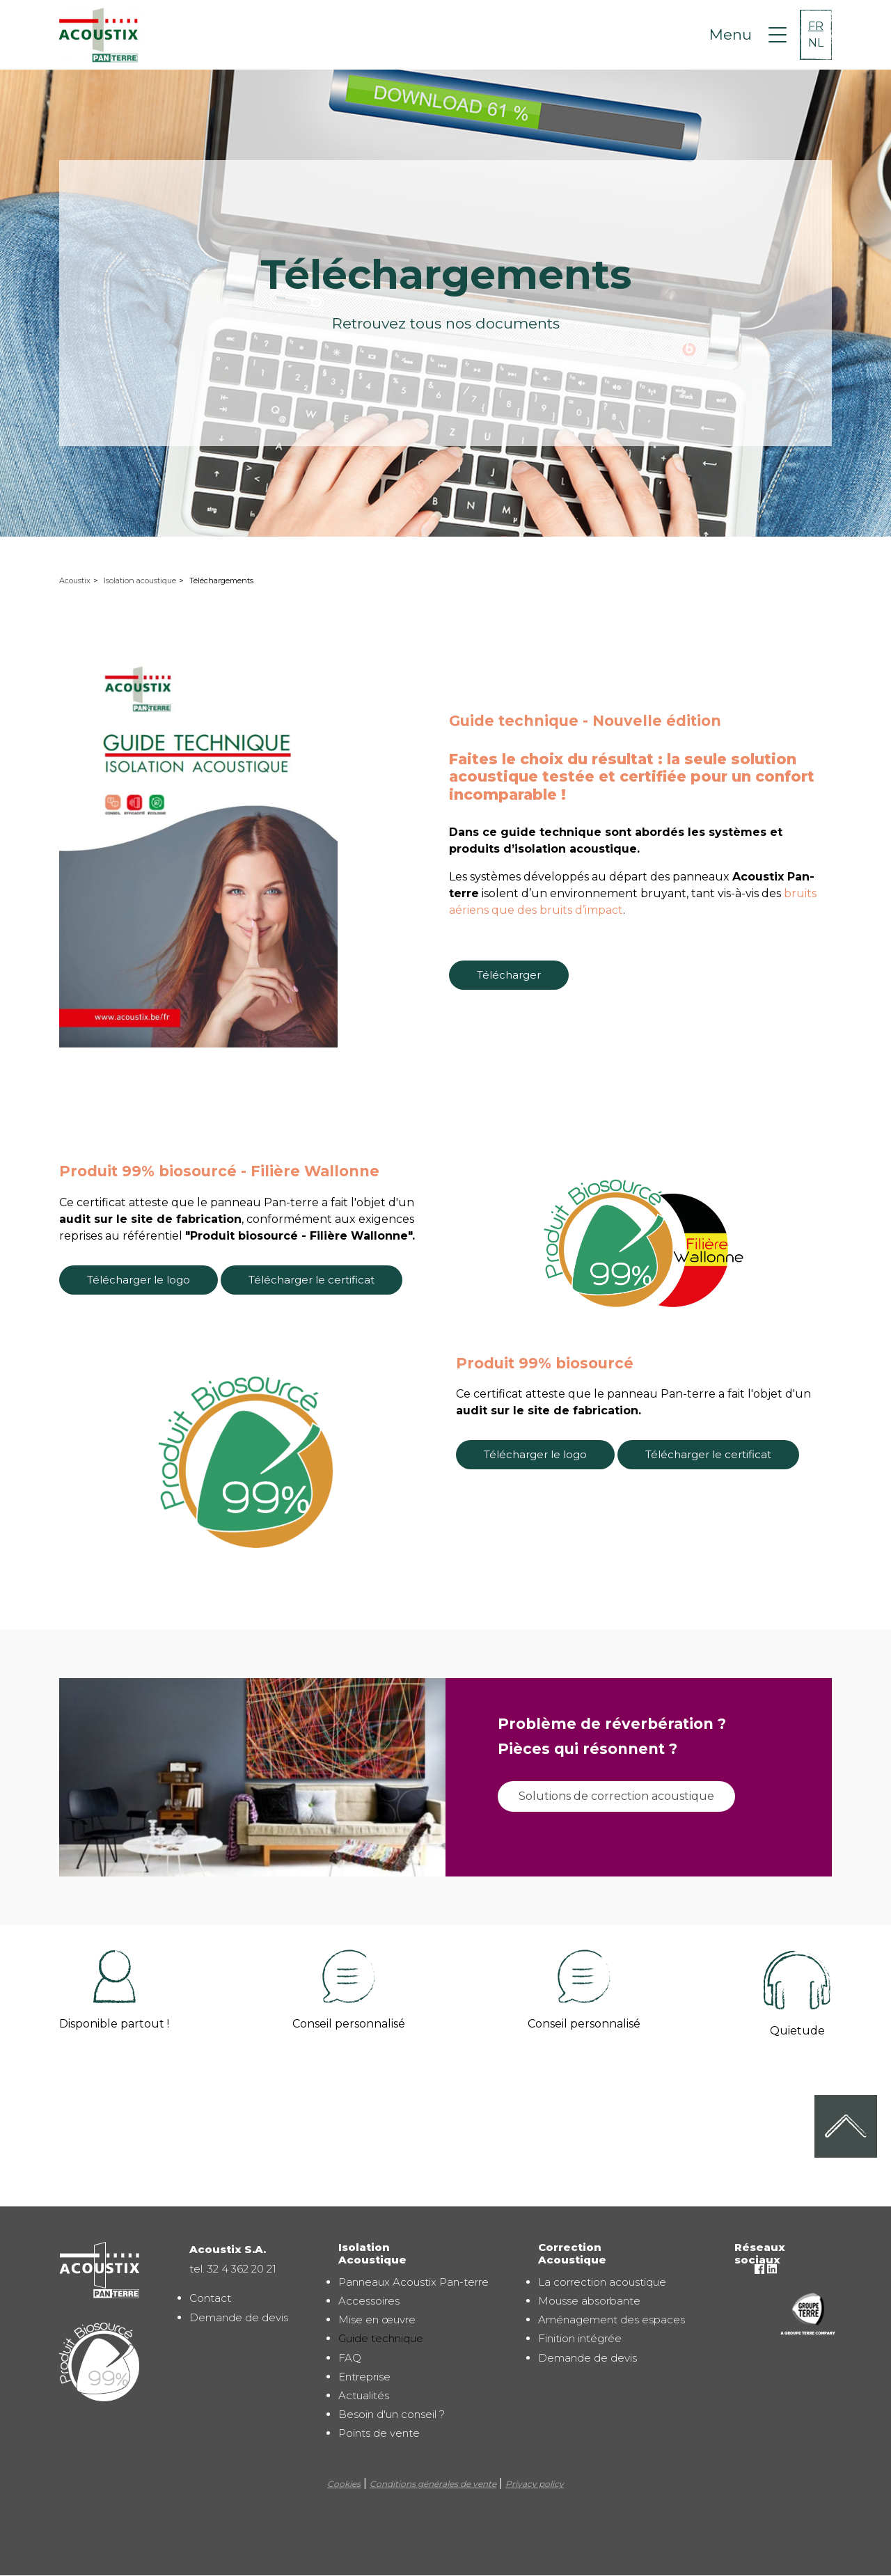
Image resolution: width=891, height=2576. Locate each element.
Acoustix (74, 580)
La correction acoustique (602, 2282)
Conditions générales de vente (433, 2484)
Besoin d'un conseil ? (391, 2414)
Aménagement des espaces (611, 2319)
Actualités (363, 2395)
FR (815, 26)
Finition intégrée (580, 2338)
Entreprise (364, 2376)
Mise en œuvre (377, 2319)
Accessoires (369, 2300)
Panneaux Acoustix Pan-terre (413, 2282)
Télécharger (509, 974)
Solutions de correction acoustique (616, 1796)
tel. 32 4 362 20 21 (232, 2268)
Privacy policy (534, 2484)
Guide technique (380, 2338)
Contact (210, 2298)
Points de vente (379, 2433)
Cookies (344, 2484)
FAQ (349, 2357)
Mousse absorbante (589, 2300)
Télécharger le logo (138, 1279)
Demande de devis (238, 2317)
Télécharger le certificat (311, 1279)
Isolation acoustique (140, 580)
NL (815, 42)
